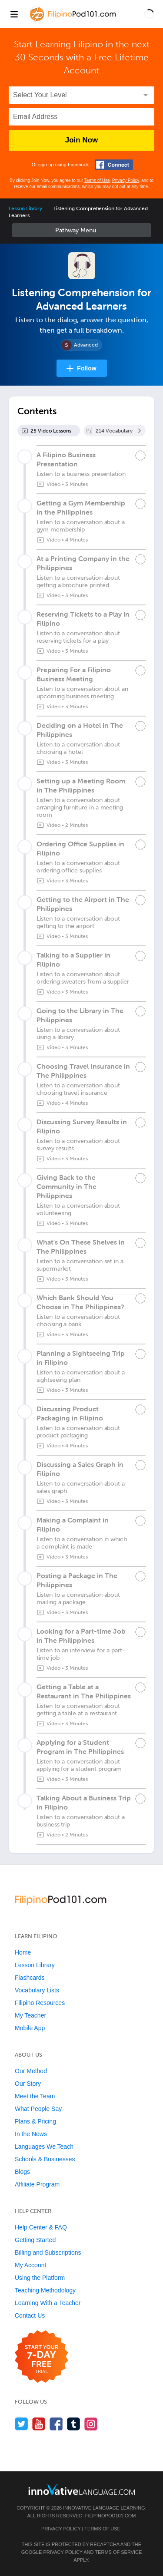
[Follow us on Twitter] (21, 2424)
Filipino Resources (40, 2002)
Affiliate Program (37, 2184)
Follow (86, 368)
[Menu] (14, 14)
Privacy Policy (125, 180)
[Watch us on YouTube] (39, 2424)
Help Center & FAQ (41, 2227)
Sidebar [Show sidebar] (81, 230)
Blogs (22, 2171)
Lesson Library (25, 208)
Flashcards (29, 1977)
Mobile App (30, 2027)
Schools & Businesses (45, 2159)
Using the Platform (40, 2277)
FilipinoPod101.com (110, 2515)
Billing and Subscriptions (48, 2252)
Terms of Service (118, 2552)
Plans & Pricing (35, 2121)
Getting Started (35, 2239)
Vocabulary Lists (37, 1990)
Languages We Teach (44, 2146)
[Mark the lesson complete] (140, 455)
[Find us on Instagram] (91, 2424)
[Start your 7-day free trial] (41, 2357)
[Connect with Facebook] (114, 165)
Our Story (28, 2083)
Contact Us (30, 2315)
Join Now (81, 140)
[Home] (73, 20)
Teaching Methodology (45, 2290)
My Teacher (30, 2015)
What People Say (38, 2108)
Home (23, 1952)
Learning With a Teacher (48, 2302)
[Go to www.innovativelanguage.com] (81, 2489)
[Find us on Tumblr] (73, 2424)
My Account (30, 2265)
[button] (149, 14)
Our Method (31, 2070)
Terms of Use (97, 180)
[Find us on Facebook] (56, 2424)
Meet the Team (35, 2096)
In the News (31, 2133)
